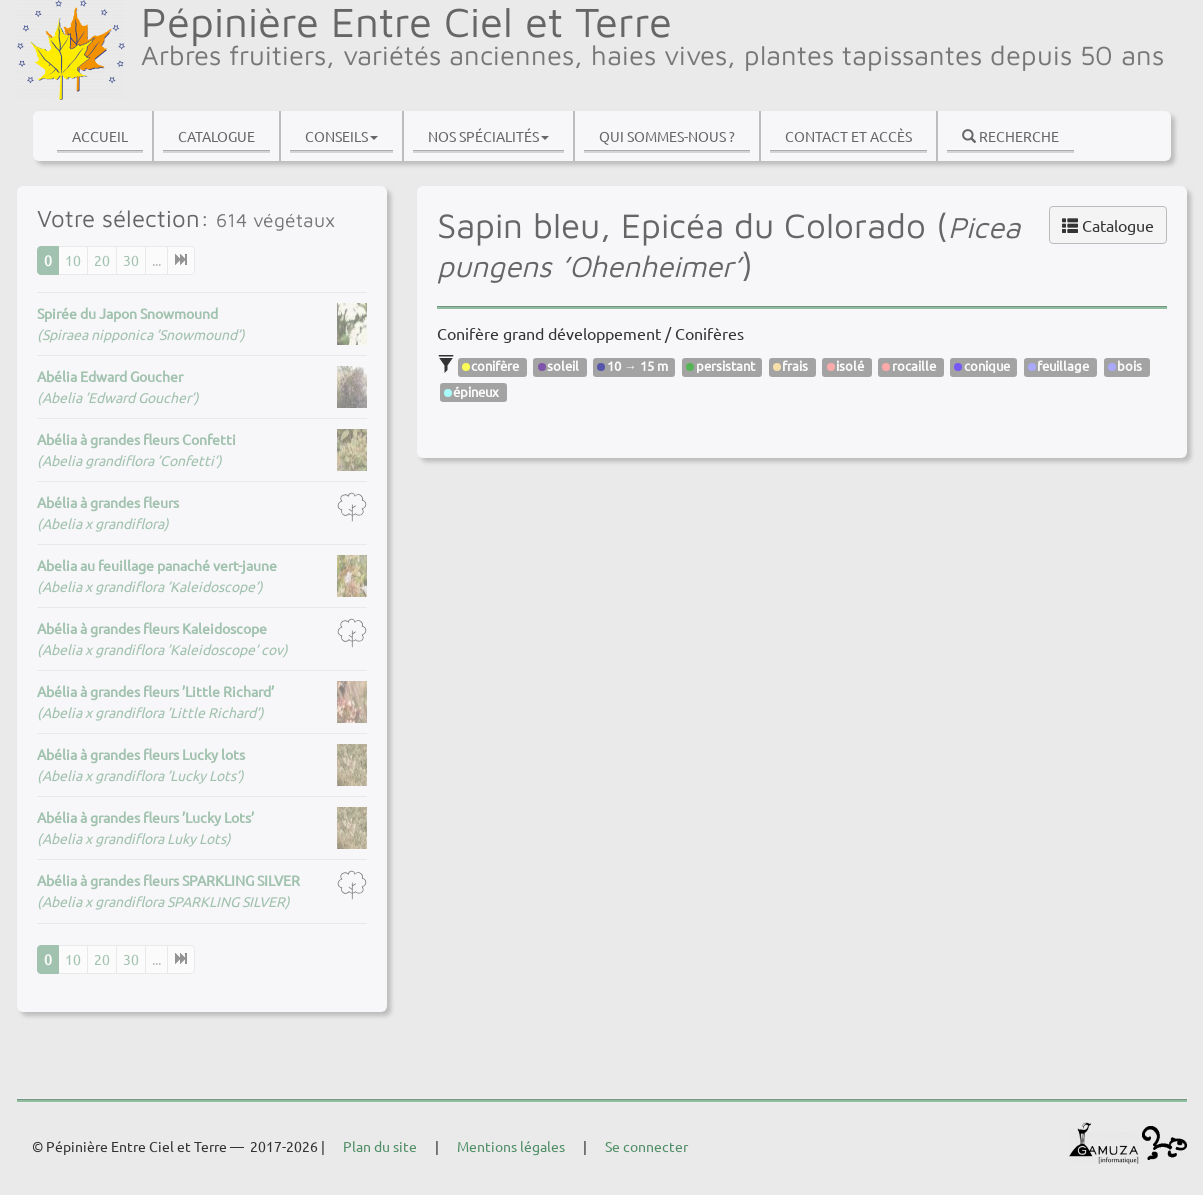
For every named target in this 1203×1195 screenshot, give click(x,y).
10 (73, 260)
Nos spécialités (488, 136)
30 (131, 260)
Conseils (341, 136)
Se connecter (646, 1146)
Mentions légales (511, 1146)
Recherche (1010, 136)
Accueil (100, 136)
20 (102, 260)
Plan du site (380, 1146)
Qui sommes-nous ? (667, 136)
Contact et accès (848, 136)
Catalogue (216, 136)
